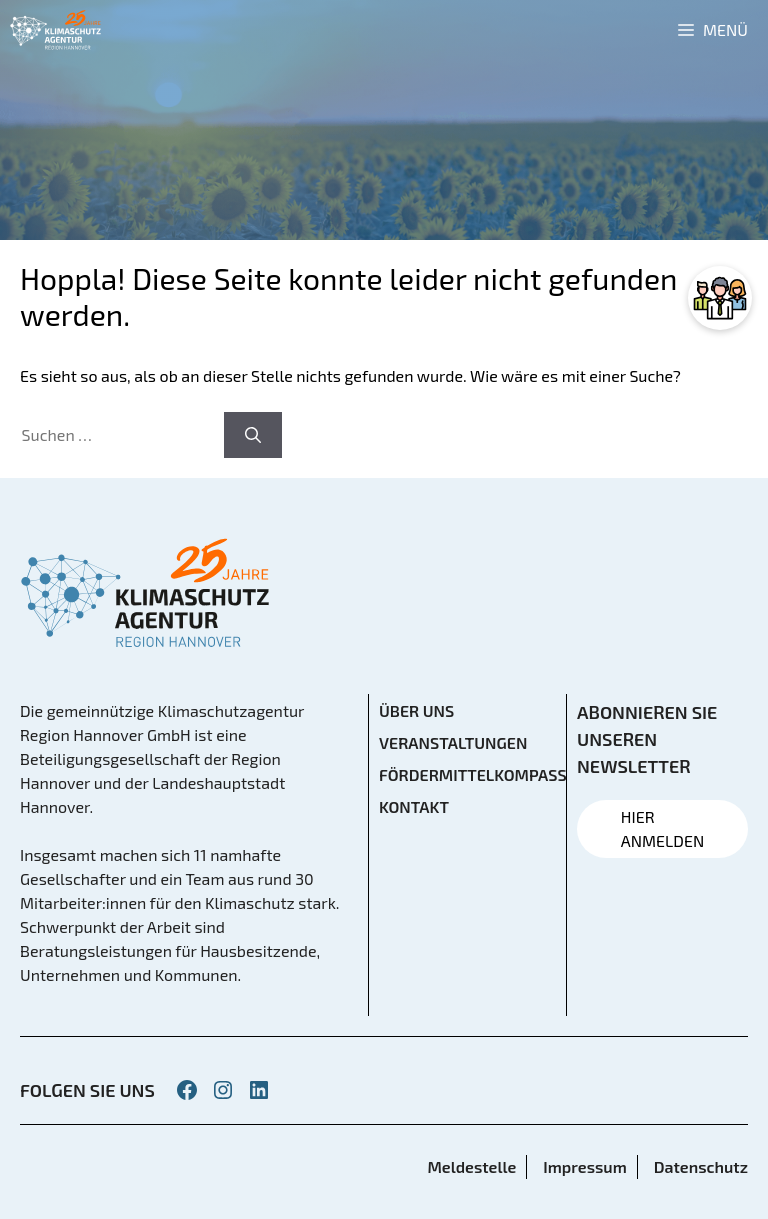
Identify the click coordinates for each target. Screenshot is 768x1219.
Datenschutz (701, 1166)
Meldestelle (471, 1166)
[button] (44, 1175)
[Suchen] (253, 435)
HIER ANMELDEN (662, 828)
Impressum (584, 1166)
